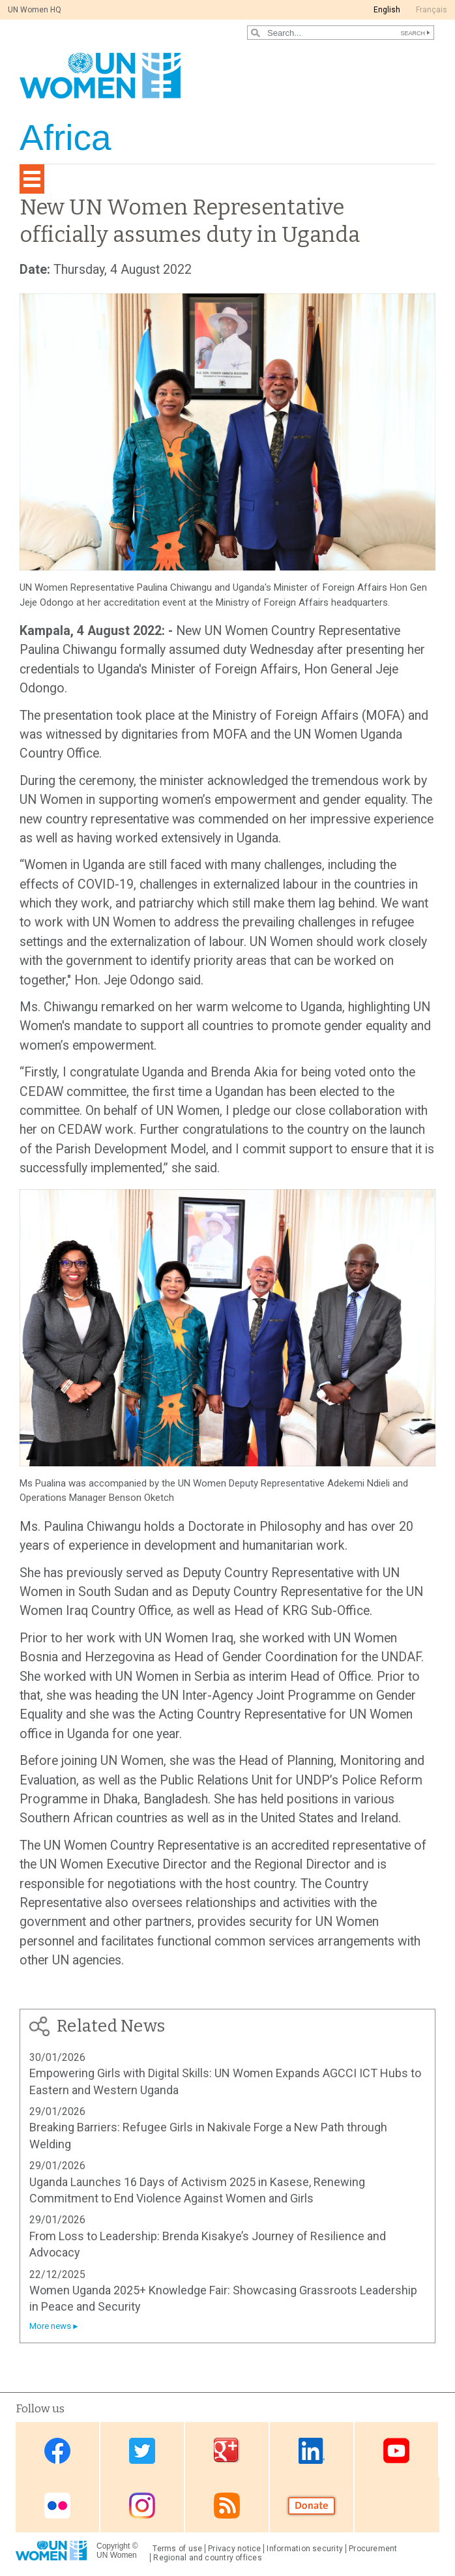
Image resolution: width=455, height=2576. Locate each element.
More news (50, 2326)
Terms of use (177, 2548)
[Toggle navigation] (32, 179)
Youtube (396, 2450)
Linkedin (311, 2450)
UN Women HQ (34, 9)
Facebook (57, 2450)
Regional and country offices (207, 2557)
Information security (305, 2548)
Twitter (142, 2450)
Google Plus (227, 2450)
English (387, 9)
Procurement (373, 2548)
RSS (227, 2506)
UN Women (116, 2555)
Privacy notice (234, 2548)
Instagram (142, 2506)
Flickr (57, 2506)
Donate (311, 2506)
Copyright (113, 2546)
